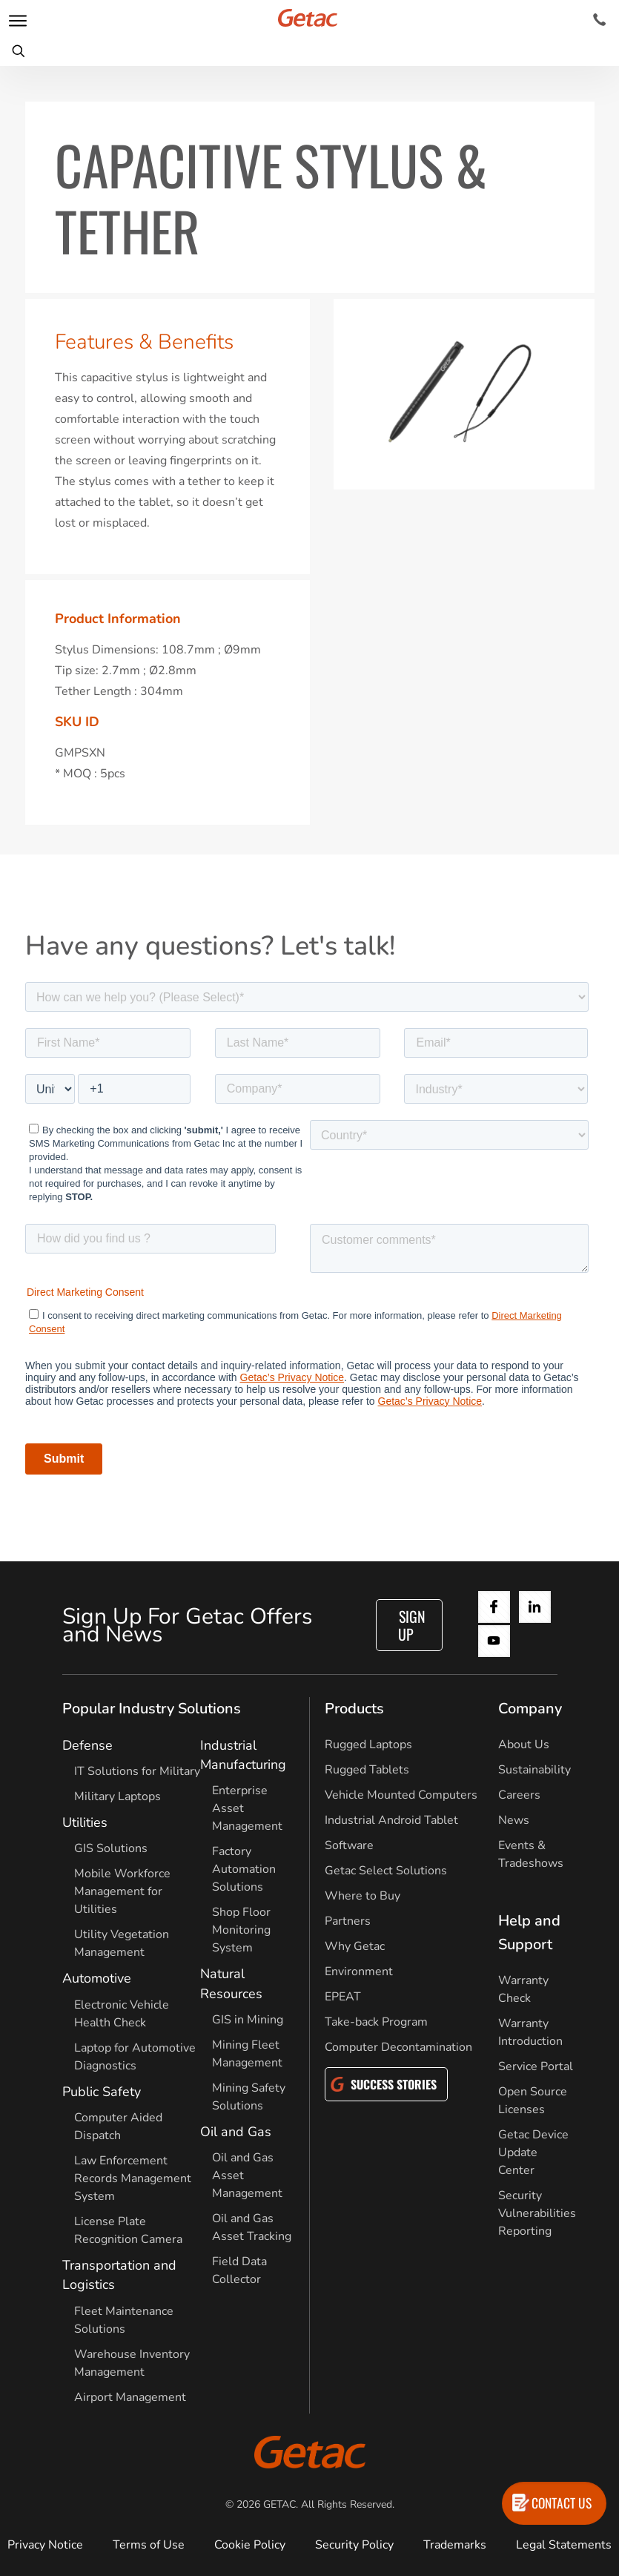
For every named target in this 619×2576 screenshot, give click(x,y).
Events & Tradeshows (530, 1854)
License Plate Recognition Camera (128, 2230)
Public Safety (101, 2092)
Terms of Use (149, 2545)
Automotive (96, 1978)
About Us (523, 1744)
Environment (359, 1971)
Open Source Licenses (532, 2100)
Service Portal (535, 2066)
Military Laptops (117, 1796)
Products (354, 1709)
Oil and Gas (235, 2132)
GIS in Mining (247, 2020)
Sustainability (534, 1770)
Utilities (84, 1822)
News (513, 1820)
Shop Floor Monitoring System (241, 1930)
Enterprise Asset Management (247, 1808)
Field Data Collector (239, 2270)
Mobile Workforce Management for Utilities (122, 1891)
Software (349, 1845)
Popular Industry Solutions (151, 1709)
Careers (519, 1795)
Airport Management (130, 2397)
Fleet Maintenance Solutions (123, 2320)
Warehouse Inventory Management (132, 2363)
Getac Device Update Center (533, 2152)
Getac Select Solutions (386, 1870)
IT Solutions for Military (137, 1771)
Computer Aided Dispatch (118, 2126)
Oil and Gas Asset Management (247, 2175)
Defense (87, 1745)
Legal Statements (564, 2545)
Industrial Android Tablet (391, 1820)
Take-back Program (376, 2022)
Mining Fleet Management (247, 2054)
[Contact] (599, 20)
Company (530, 1709)
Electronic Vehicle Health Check (121, 2014)
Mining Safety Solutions (248, 2097)
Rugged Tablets (367, 1770)
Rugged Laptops (368, 1744)
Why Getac (355, 1946)
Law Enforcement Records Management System (132, 2178)
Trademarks (454, 2545)
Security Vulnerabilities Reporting (537, 2213)
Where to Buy (362, 1896)
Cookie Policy (249, 2545)
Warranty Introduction (530, 2032)
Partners (348, 1921)
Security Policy (354, 2545)
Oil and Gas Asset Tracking (251, 2227)
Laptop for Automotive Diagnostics (135, 2057)
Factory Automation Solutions (244, 1869)
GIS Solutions (111, 1848)
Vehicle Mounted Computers (401, 1795)
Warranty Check (523, 1989)
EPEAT (343, 1997)
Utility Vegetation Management (121, 1943)
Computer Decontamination (398, 2047)
